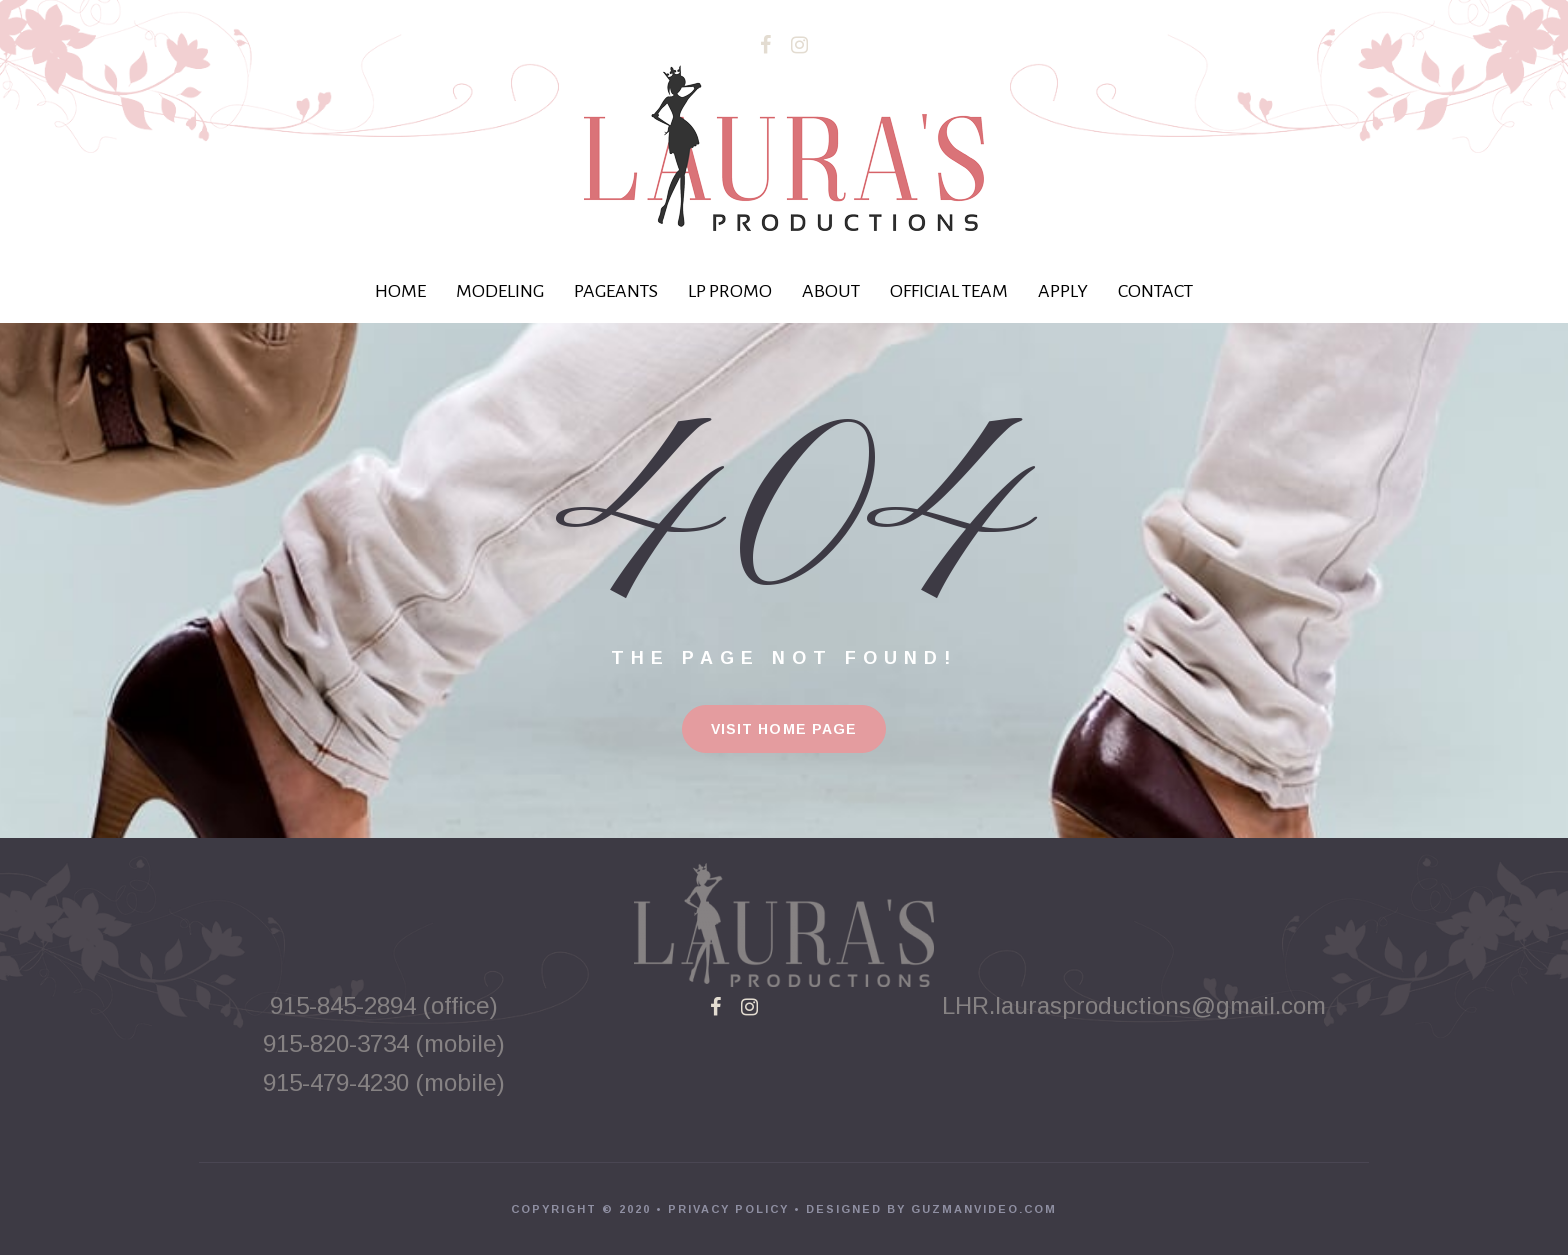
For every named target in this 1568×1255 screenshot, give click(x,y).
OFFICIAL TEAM (949, 291)
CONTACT (1155, 291)
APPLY (1063, 291)
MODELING (500, 291)
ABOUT (831, 291)
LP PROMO (730, 291)
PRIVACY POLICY (728, 1209)
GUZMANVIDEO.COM (984, 1209)
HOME (400, 291)
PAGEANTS (616, 291)
